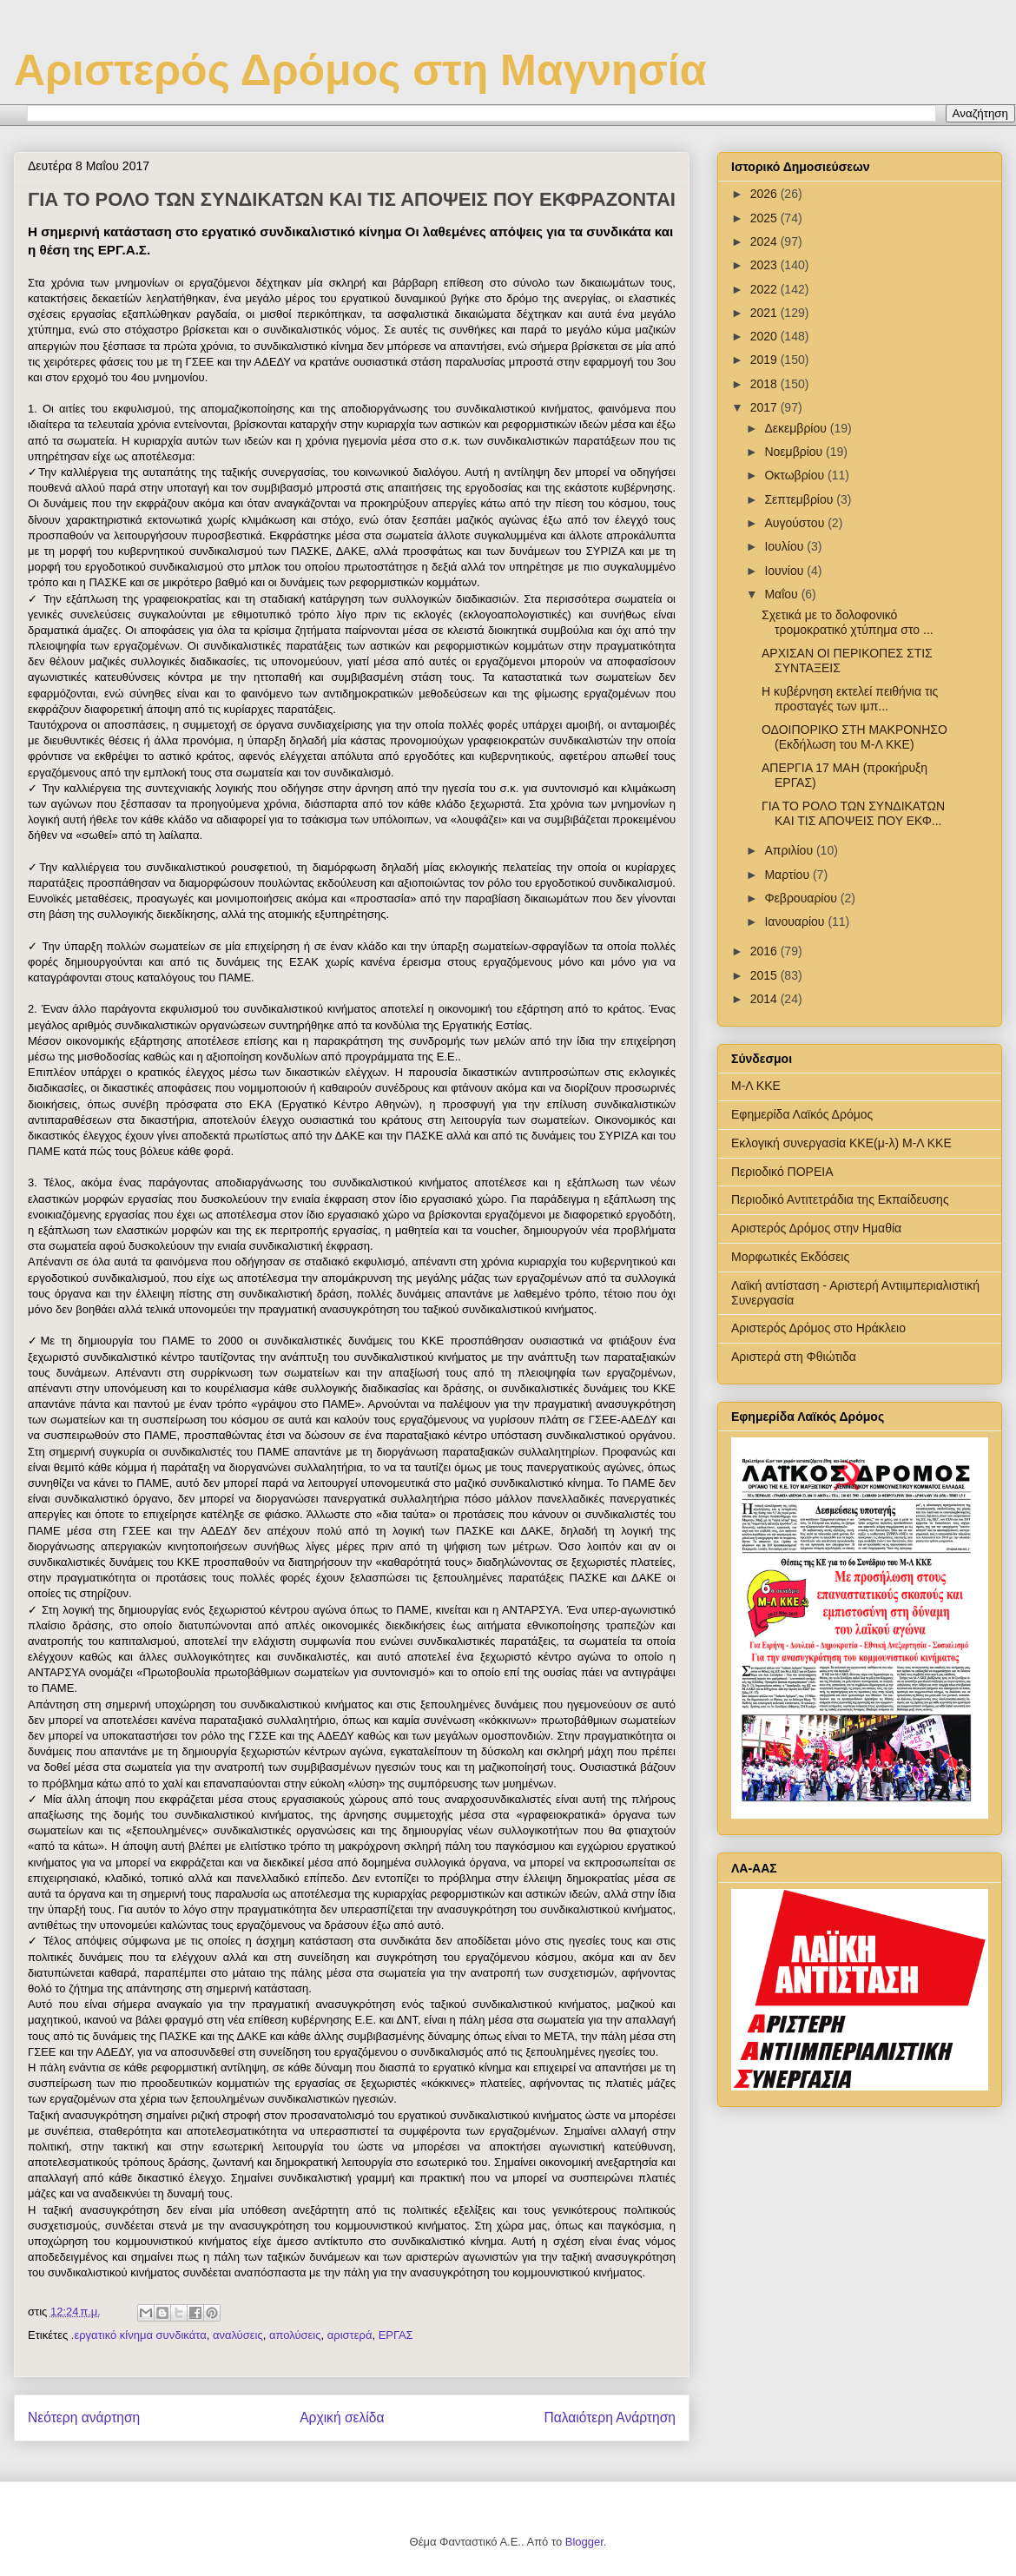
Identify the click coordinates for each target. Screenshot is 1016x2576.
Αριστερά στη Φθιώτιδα (793, 1357)
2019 (765, 360)
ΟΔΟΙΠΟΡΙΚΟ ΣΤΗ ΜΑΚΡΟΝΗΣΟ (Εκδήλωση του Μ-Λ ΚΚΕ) (854, 737)
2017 (765, 407)
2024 (765, 241)
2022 (765, 289)
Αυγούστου (796, 523)
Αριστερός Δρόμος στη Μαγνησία (360, 70)
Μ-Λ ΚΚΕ (756, 1086)
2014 (765, 999)
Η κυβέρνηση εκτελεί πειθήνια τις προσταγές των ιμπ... (850, 698)
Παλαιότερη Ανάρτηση (610, 2417)
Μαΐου (782, 594)
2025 (765, 218)
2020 (765, 336)
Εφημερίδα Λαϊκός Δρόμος (802, 1114)
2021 (765, 313)
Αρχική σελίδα (342, 2417)
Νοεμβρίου (795, 452)
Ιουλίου (785, 546)
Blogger (584, 2541)
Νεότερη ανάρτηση (84, 2417)
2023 (765, 265)
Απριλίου (790, 850)
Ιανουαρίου (796, 921)
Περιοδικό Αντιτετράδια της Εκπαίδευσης (840, 1199)
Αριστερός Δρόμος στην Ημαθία (816, 1228)
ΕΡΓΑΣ (396, 2335)
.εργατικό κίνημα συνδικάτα (139, 2335)
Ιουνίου (785, 571)
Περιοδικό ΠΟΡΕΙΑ (782, 1172)
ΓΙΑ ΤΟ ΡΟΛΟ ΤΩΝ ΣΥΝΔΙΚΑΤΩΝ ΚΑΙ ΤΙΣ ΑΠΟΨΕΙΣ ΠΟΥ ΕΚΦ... (853, 813)
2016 (765, 951)
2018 (765, 384)
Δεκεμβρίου (796, 428)
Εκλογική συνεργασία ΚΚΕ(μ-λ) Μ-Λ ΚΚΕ (841, 1143)
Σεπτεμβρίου (800, 499)
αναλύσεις (238, 2335)
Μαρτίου (788, 875)
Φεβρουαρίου (802, 898)
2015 (765, 975)
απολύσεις (295, 2335)
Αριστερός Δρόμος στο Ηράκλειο (818, 1328)
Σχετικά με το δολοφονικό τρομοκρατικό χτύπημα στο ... (848, 622)
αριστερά (350, 2335)
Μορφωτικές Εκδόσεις (790, 1257)
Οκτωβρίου (796, 475)
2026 (765, 194)
